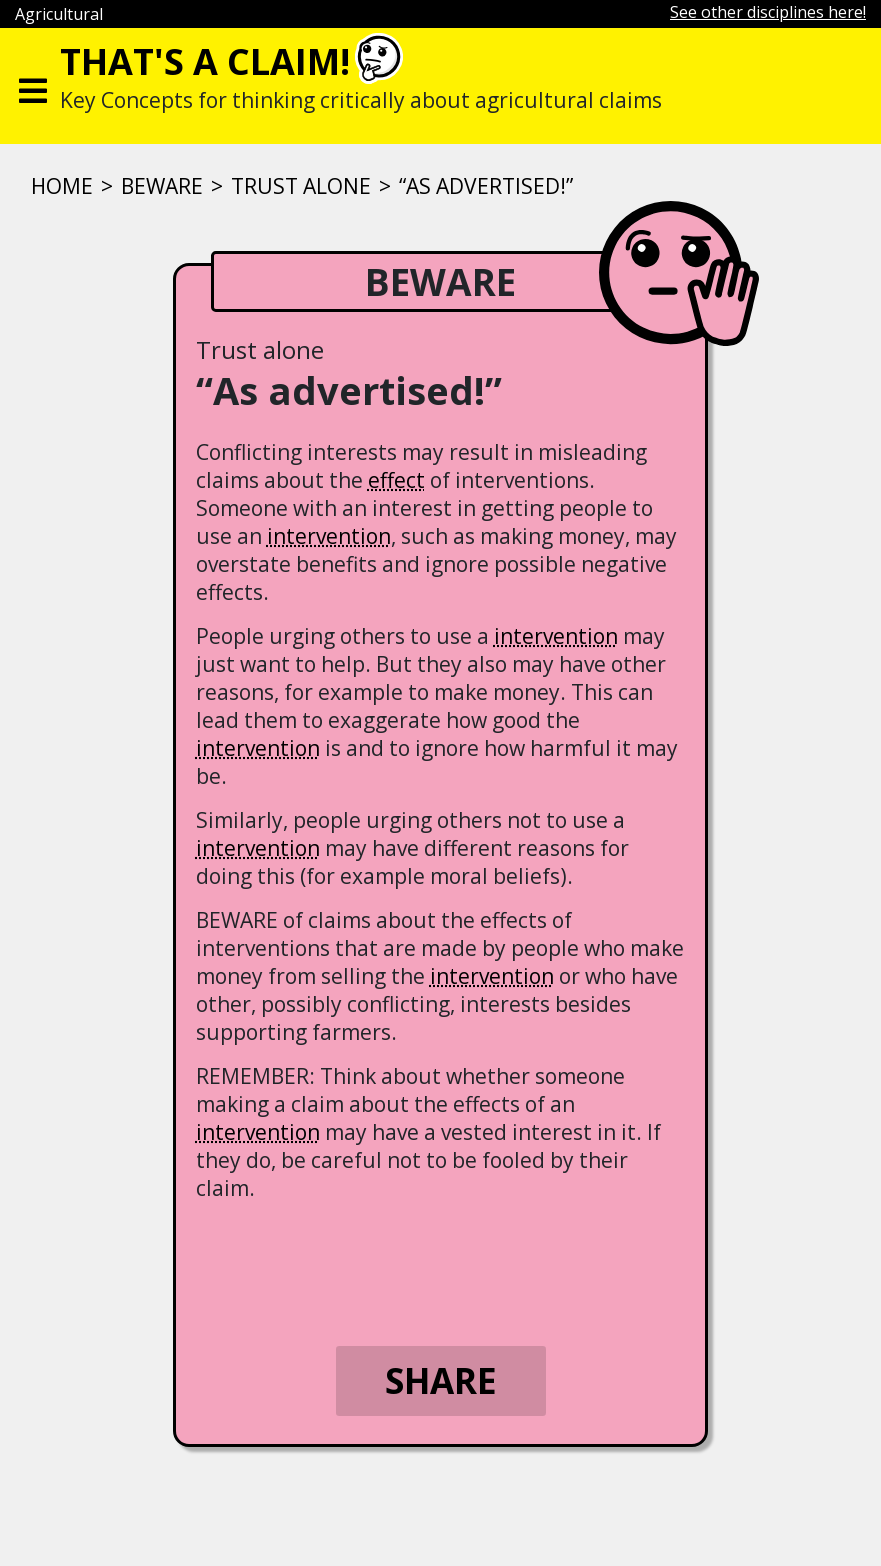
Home (62, 186)
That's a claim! (205, 61)
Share (441, 1380)
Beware (162, 186)
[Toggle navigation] (33, 86)
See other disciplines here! (768, 12)
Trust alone (301, 186)
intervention (329, 536)
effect (396, 480)
